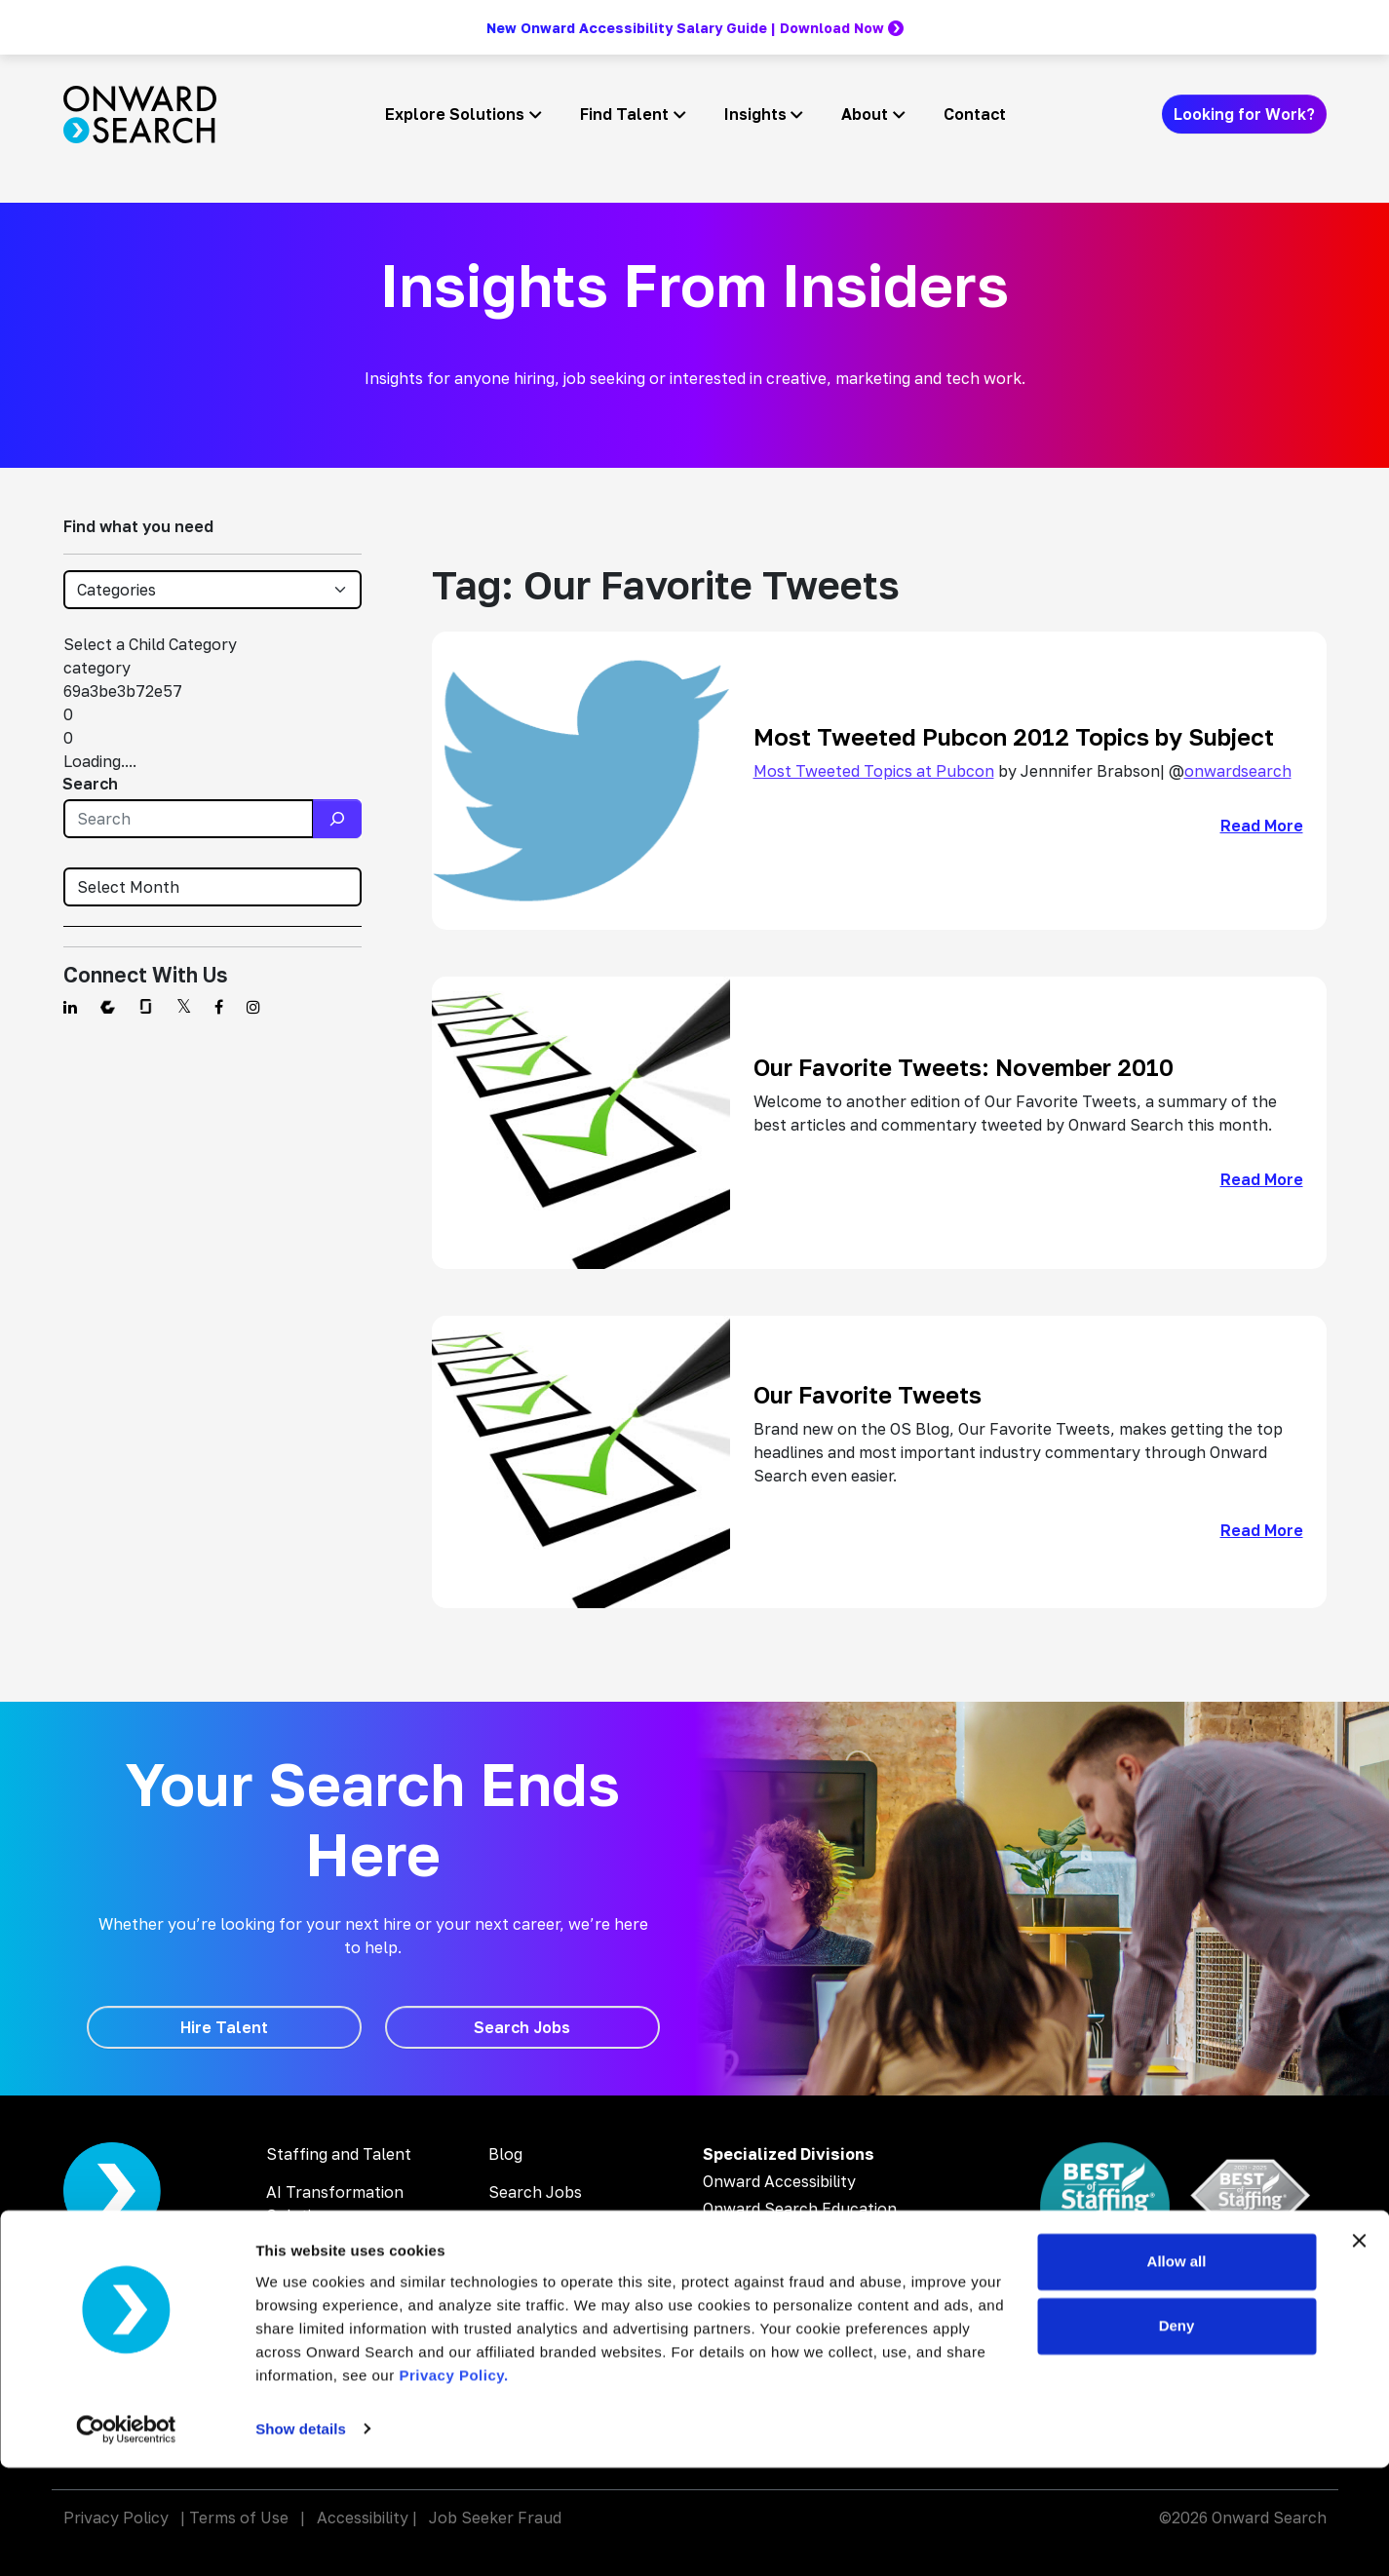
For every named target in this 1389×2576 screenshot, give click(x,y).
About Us (523, 2268)
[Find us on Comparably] (107, 1007)
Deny (1177, 2434)
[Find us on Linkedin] (70, 1007)
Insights (755, 114)
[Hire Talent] (224, 2027)
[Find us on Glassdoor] (145, 1007)
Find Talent (624, 114)
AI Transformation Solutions (335, 2203)
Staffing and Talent (338, 2154)
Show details (300, 2537)
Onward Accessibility (779, 2181)
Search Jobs (535, 2192)
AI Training (305, 2315)
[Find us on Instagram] (253, 1007)
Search (90, 783)
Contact (975, 114)
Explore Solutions (454, 114)
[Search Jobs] (522, 2027)
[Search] (337, 818)
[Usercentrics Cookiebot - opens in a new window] (126, 2538)
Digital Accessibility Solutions (336, 2265)
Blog (505, 2154)
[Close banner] (1359, 2350)
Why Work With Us (557, 2230)
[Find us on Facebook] (218, 1007)
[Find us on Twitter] (183, 1007)
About (864, 114)
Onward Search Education (800, 2208)
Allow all (1177, 2371)
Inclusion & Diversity (563, 2306)
